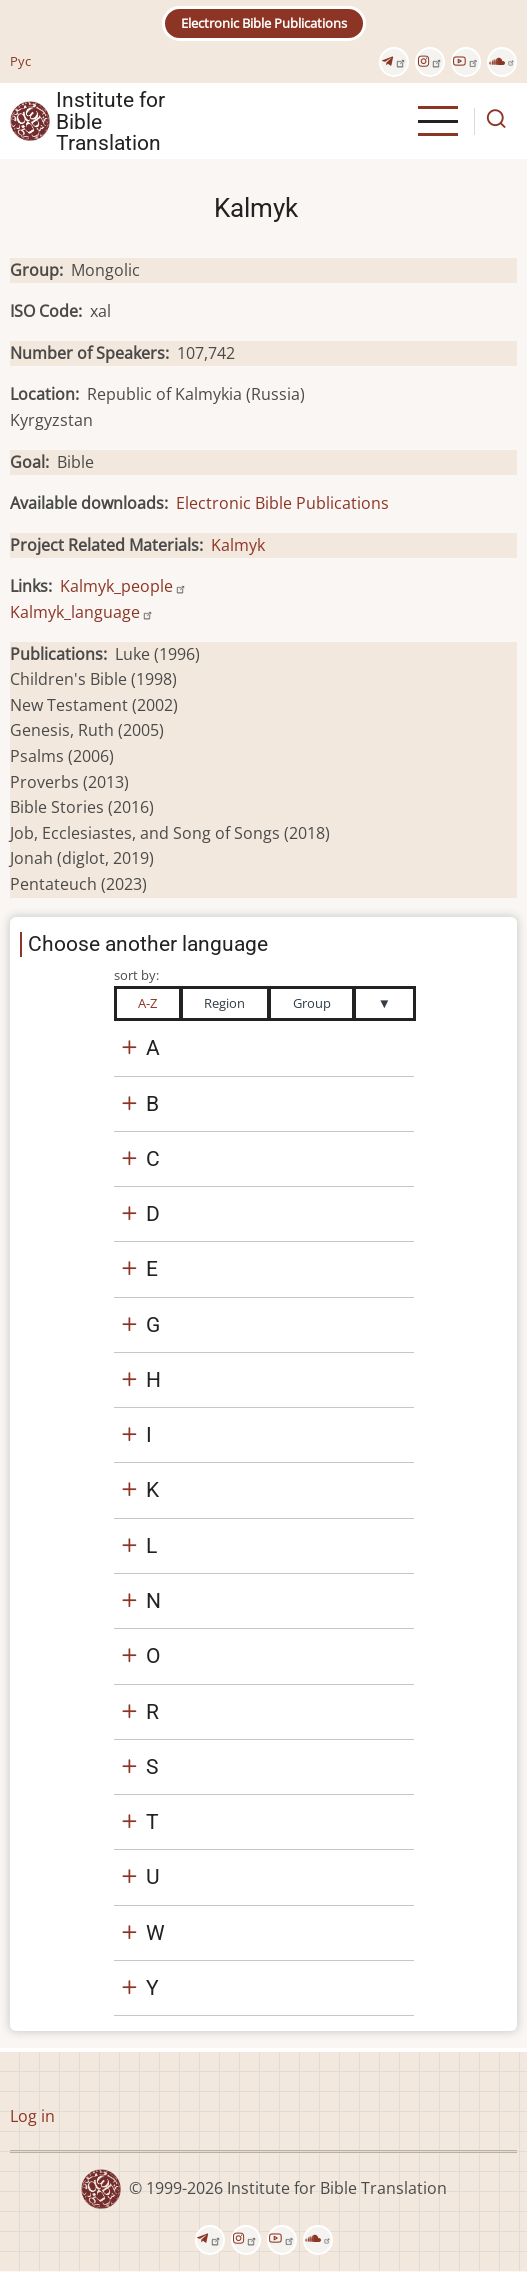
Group (312, 1003)
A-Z (147, 1003)
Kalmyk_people (123, 586)
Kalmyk (238, 545)
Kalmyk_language (82, 612)
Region (224, 1003)
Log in (32, 2116)
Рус (20, 61)
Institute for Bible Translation (110, 121)
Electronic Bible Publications (264, 23)
